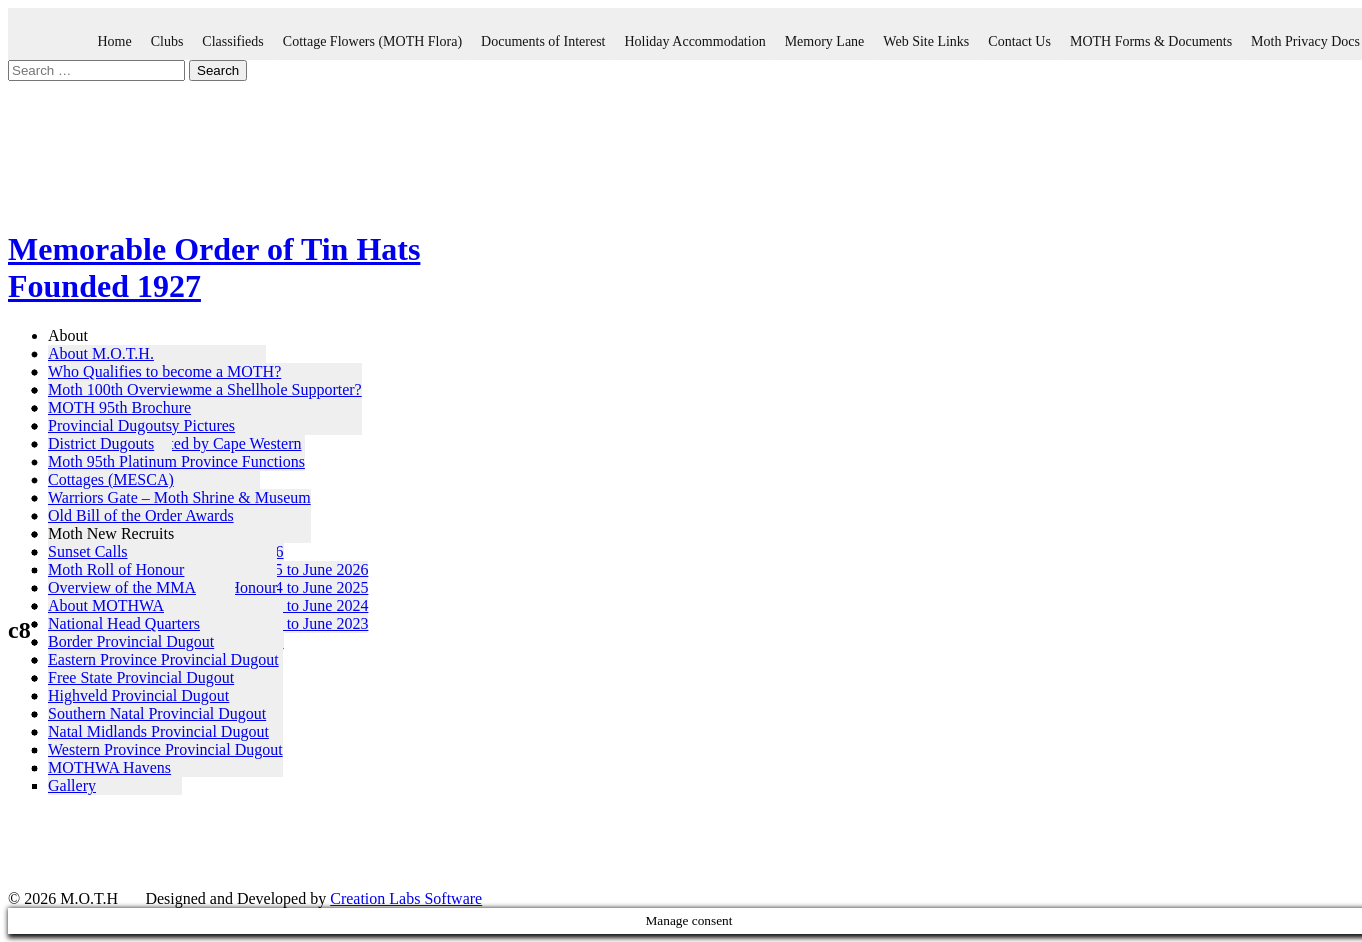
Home (114, 41)
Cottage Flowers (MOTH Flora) (372, 41)
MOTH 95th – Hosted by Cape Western (175, 443)
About (68, 335)
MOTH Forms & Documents (1151, 41)
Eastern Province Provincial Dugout (163, 659)
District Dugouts (101, 443)
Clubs (167, 41)
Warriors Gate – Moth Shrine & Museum (179, 497)
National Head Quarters (124, 623)
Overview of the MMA (122, 587)
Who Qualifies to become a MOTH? (164, 371)
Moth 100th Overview (119, 389)
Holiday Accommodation (694, 41)
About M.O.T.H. (101, 353)
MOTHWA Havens (109, 767)
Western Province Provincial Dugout (165, 749)
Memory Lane (825, 41)
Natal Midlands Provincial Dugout (158, 731)
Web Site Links (926, 41)
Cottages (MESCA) (111, 479)
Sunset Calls (88, 551)
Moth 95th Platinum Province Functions (176, 461)
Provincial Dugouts (110, 425)
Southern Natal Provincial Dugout (157, 713)
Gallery (72, 785)
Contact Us (1019, 41)
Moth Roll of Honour (116, 569)
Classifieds (232, 41)
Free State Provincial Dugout (141, 677)
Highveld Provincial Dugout (138, 695)
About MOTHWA (106, 605)
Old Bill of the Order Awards (141, 515)
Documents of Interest (543, 41)
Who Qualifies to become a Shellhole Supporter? (205, 389)
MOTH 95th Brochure (119, 407)
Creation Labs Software (406, 898)
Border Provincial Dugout (131, 641)
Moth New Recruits (111, 533)
